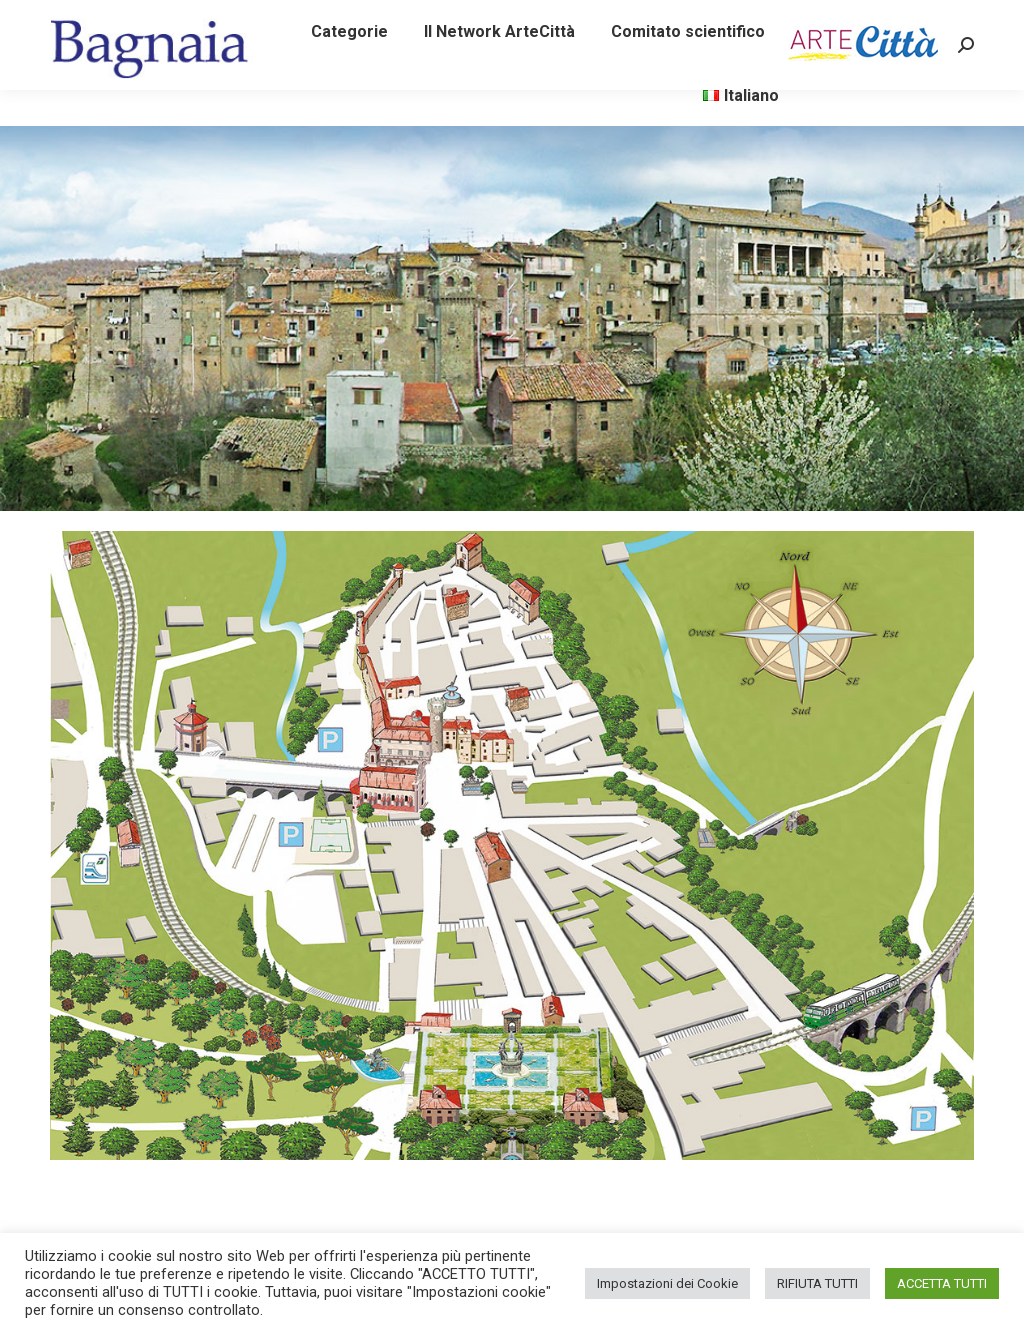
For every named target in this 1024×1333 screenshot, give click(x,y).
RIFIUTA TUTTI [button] (817, 1283)
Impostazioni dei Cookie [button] (667, 1283)
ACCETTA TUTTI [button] (942, 1283)
